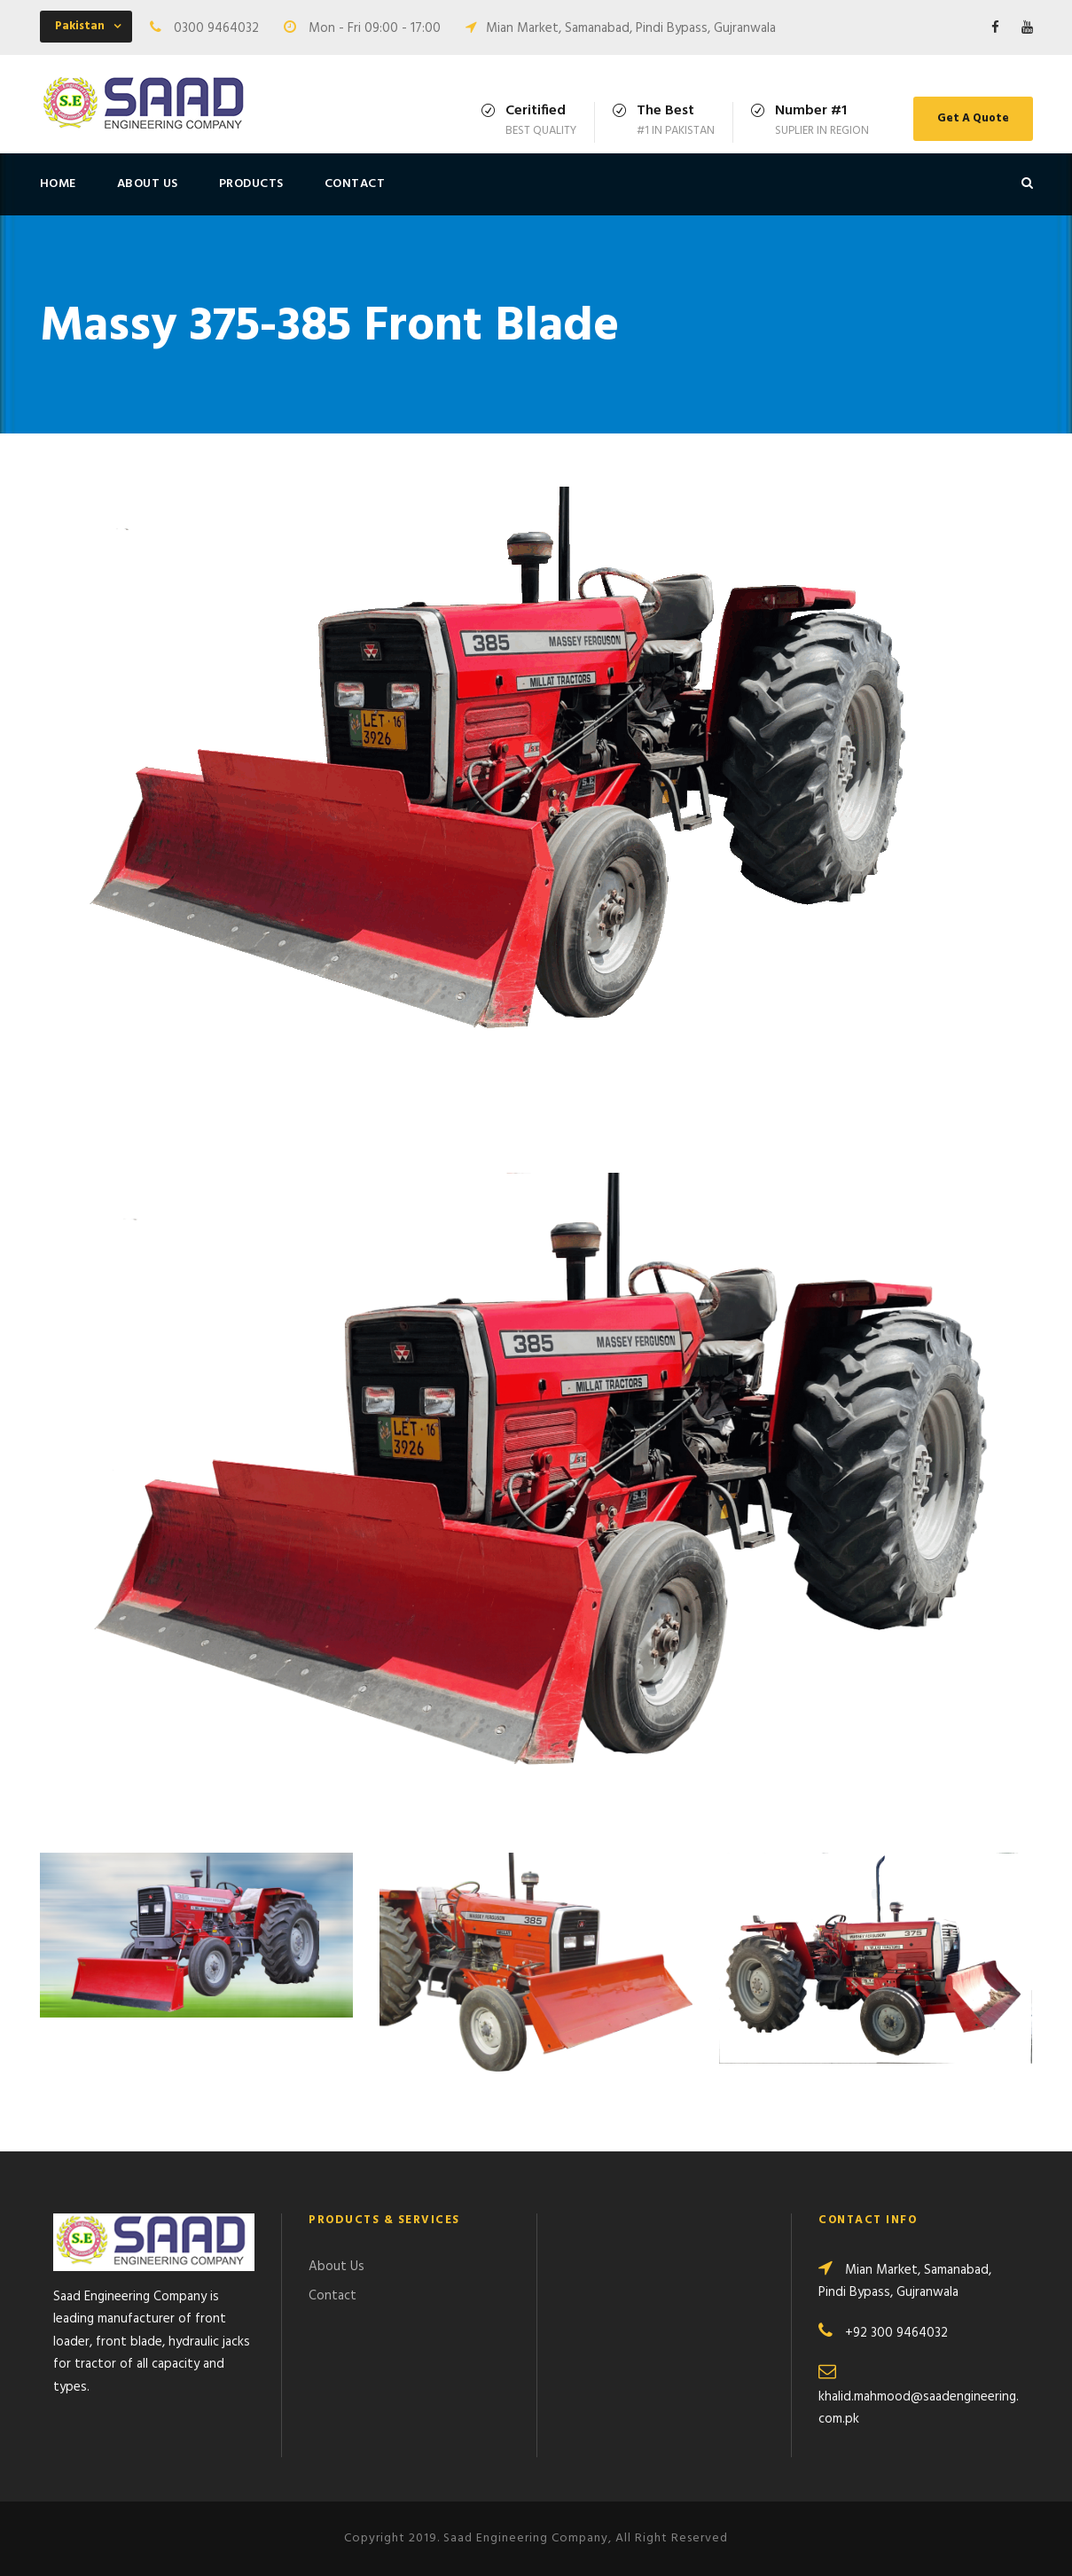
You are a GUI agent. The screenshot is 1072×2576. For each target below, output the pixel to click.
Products (251, 184)
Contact (355, 184)
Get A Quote (973, 118)
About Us (147, 184)
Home (58, 184)
